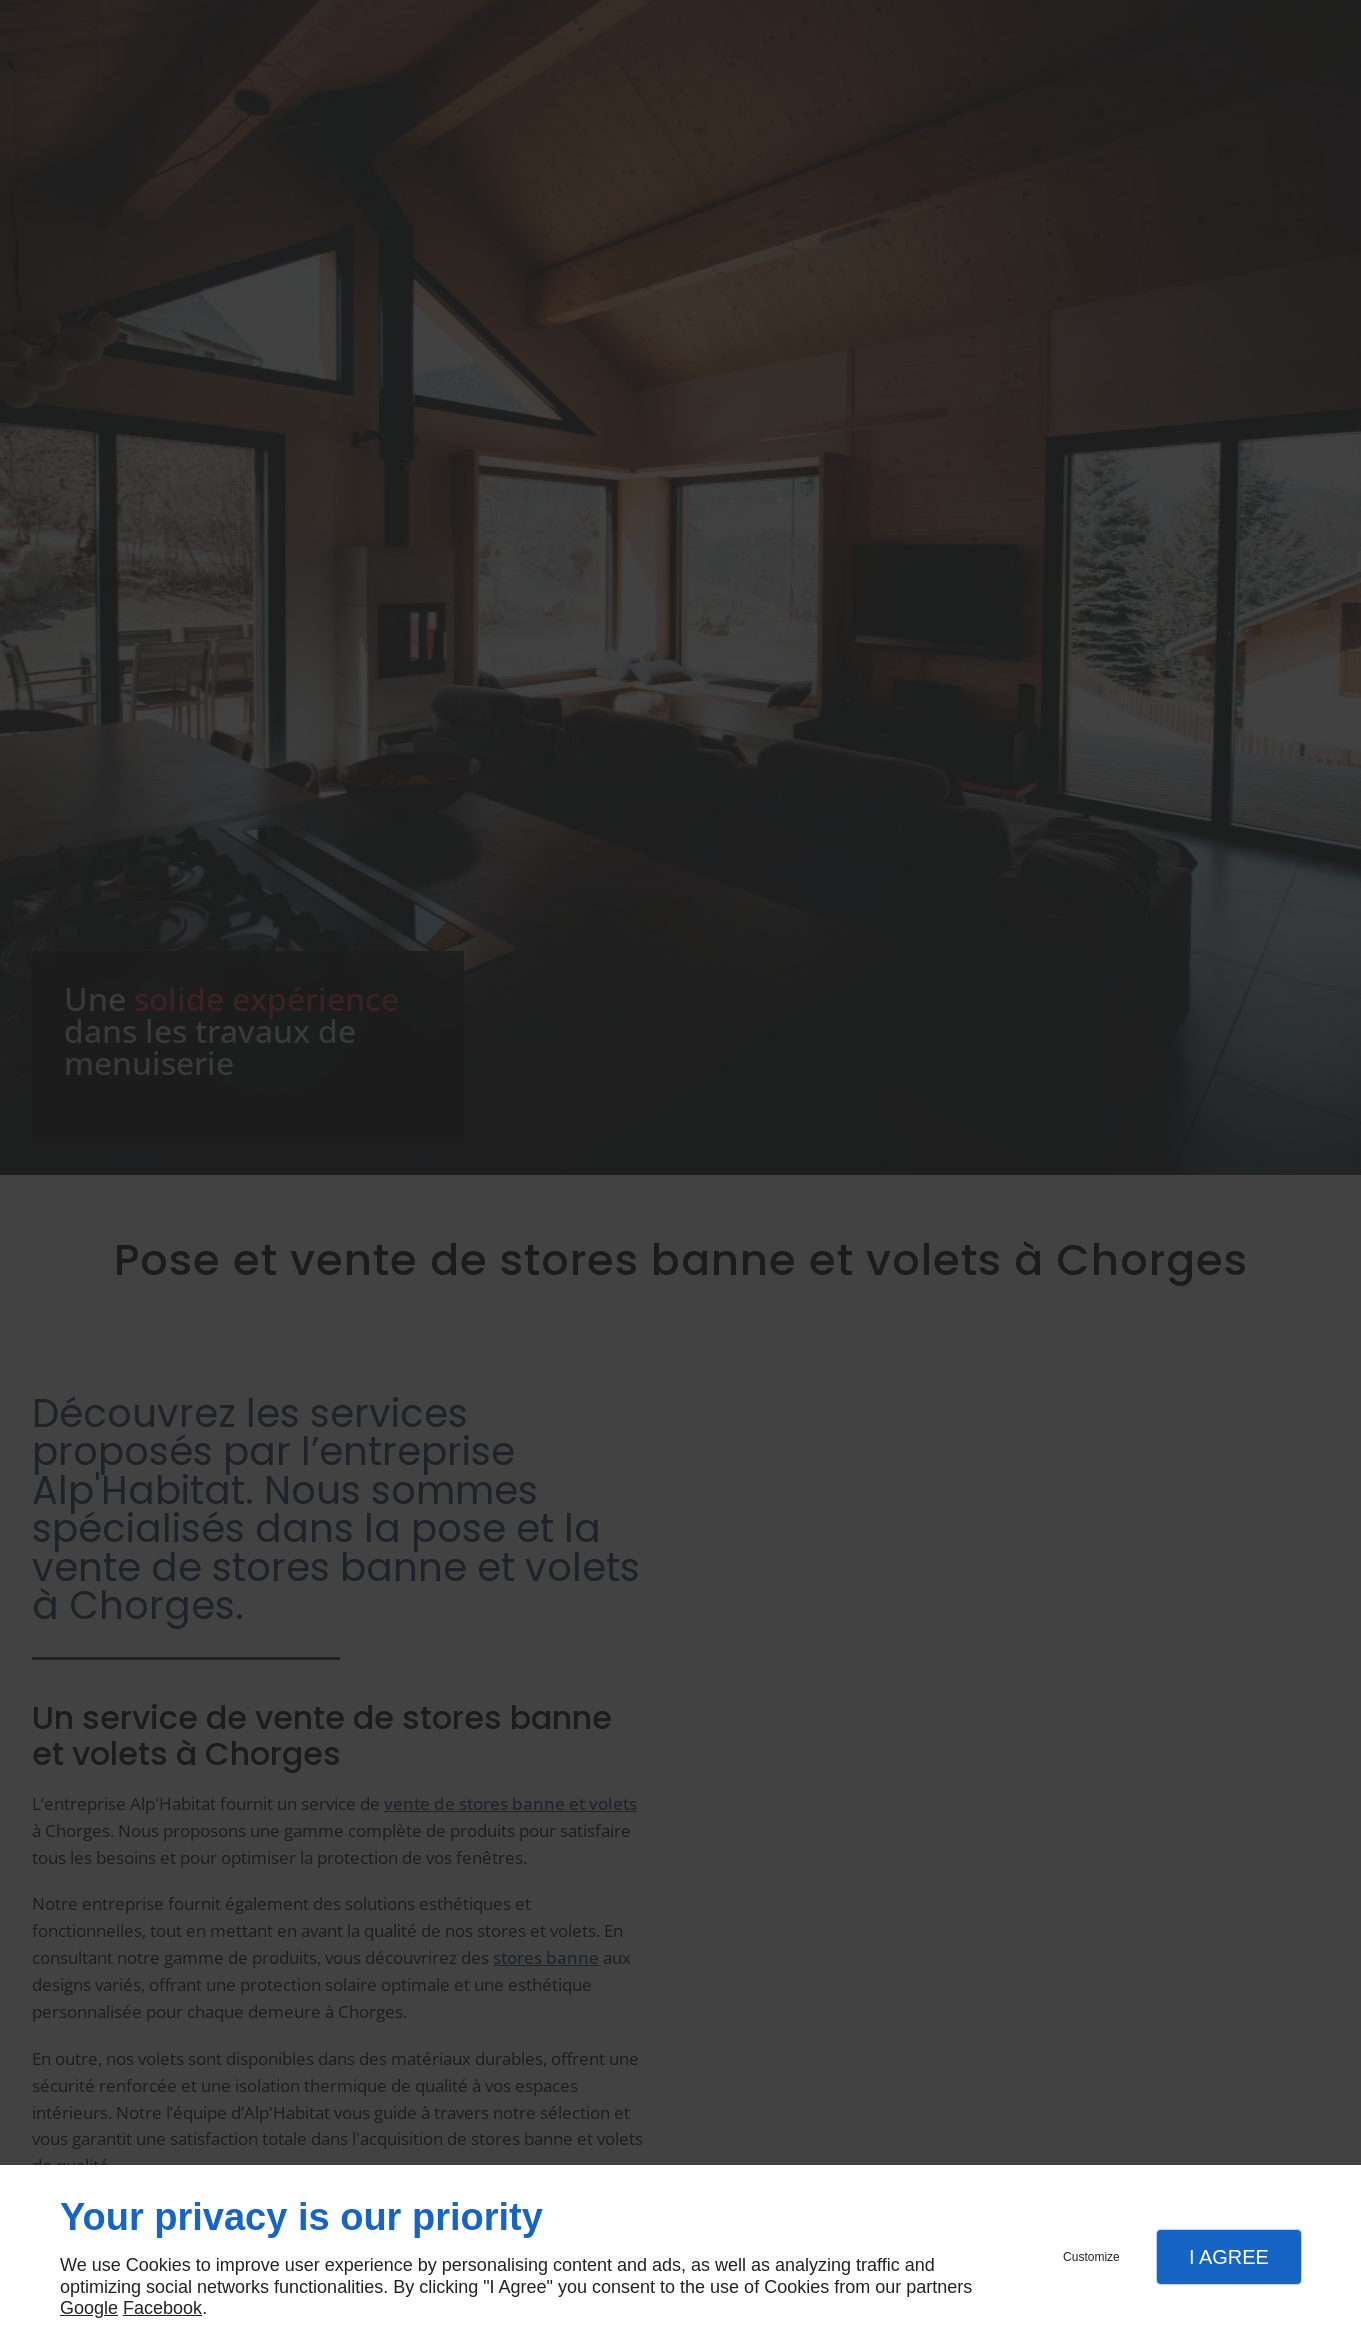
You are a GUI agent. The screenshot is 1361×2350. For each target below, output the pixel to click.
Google (89, 2308)
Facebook (162, 2308)
